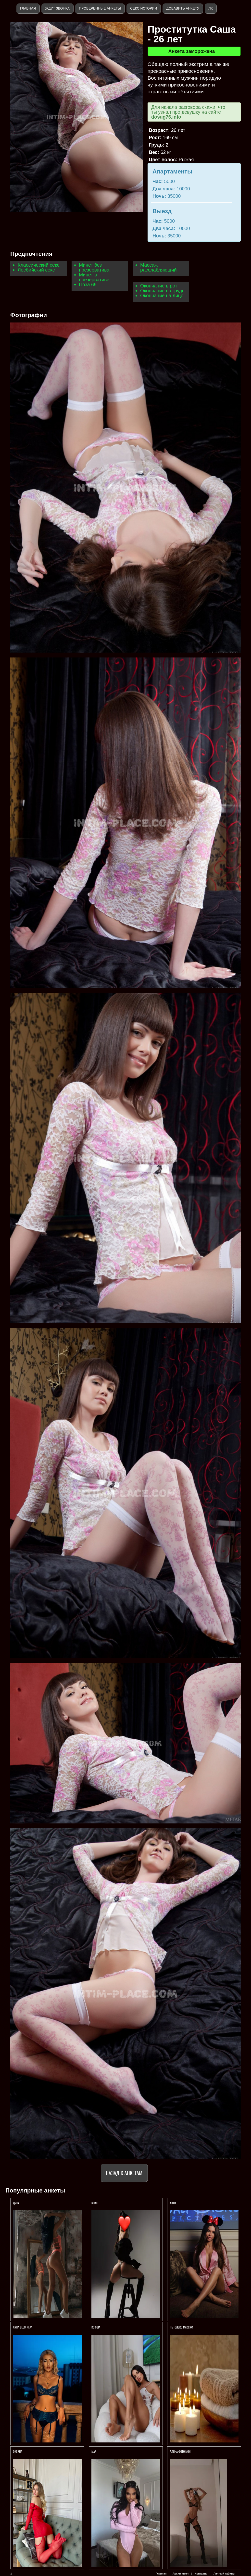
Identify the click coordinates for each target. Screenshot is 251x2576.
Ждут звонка (57, 8)
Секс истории (143, 8)
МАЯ (94, 2451)
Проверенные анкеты (100, 8)
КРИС (94, 2203)
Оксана (18, 2451)
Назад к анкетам (124, 2173)
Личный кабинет (224, 2573)
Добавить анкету (182, 8)
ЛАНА (173, 2203)
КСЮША (96, 2327)
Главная (28, 8)
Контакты (201, 2573)
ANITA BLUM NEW (22, 2327)
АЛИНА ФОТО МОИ (180, 2451)
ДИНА (16, 2203)
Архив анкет (181, 2573)
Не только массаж (181, 2327)
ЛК (210, 8)
